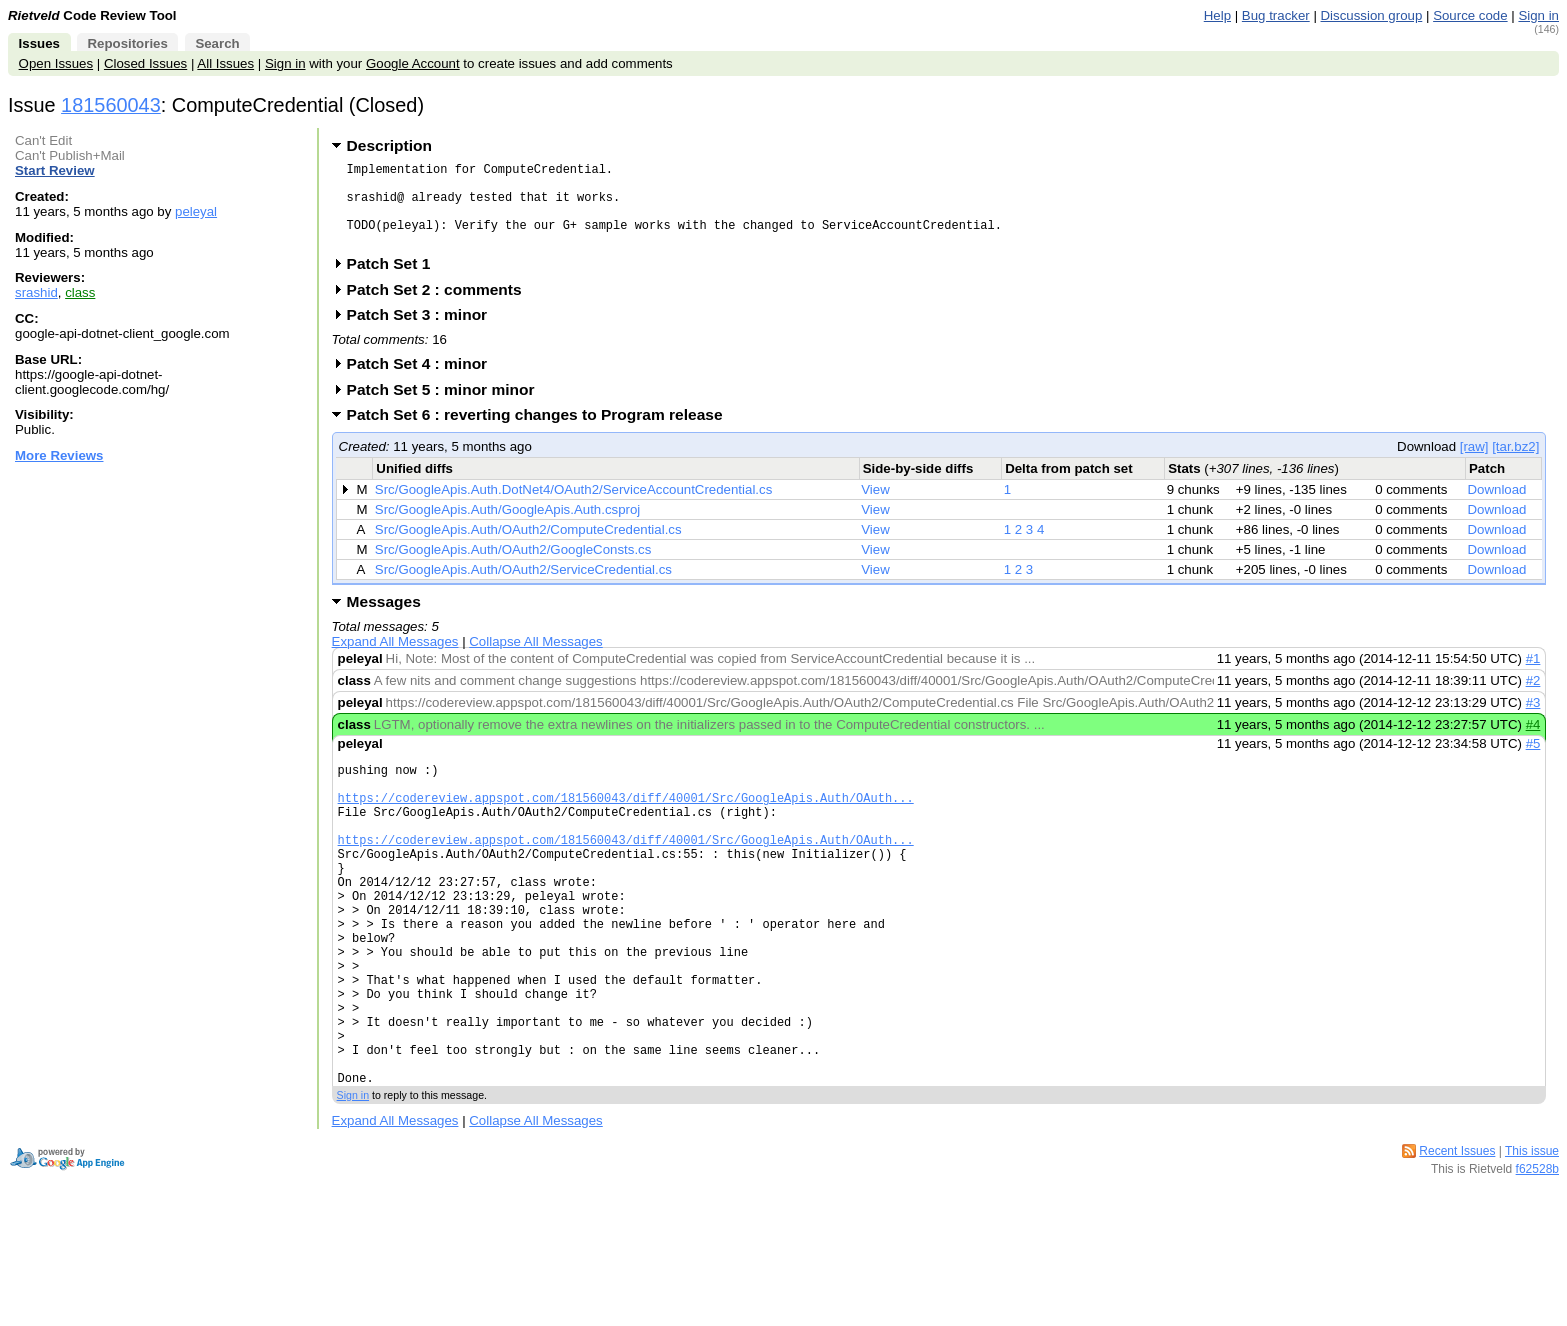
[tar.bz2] (1515, 464)
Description (389, 145)
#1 (1533, 676)
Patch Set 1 (395, 281)
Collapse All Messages (535, 659)
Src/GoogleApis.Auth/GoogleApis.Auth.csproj (507, 527)
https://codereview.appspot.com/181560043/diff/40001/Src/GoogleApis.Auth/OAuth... (626, 824)
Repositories (127, 43)
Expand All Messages (395, 659)
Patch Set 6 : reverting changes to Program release (541, 432)
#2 (1533, 698)
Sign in (1538, 15)
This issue (1532, 1238)
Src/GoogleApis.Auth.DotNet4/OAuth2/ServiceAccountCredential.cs (573, 507)
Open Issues (56, 63)
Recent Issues (1457, 1238)
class (80, 292)
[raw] (1474, 464)
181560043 (111, 105)
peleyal (196, 211)
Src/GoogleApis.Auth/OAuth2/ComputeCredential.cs (528, 547)
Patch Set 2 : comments (441, 307)
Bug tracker (1276, 15)
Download (1497, 507)
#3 (1533, 720)
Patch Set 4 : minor (424, 381)
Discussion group (1372, 15)
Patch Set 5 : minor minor (447, 407)
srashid (36, 292)
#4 (1533, 742)
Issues (39, 43)
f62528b (1537, 1256)
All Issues (225, 63)
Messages (384, 619)
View (875, 507)
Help (1217, 15)
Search (217, 43)
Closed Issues (145, 63)
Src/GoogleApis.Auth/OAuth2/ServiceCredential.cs (523, 587)
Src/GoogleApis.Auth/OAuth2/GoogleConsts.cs (513, 567)
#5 (1533, 761)
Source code (1470, 15)
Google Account (413, 63)
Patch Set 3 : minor (424, 332)
